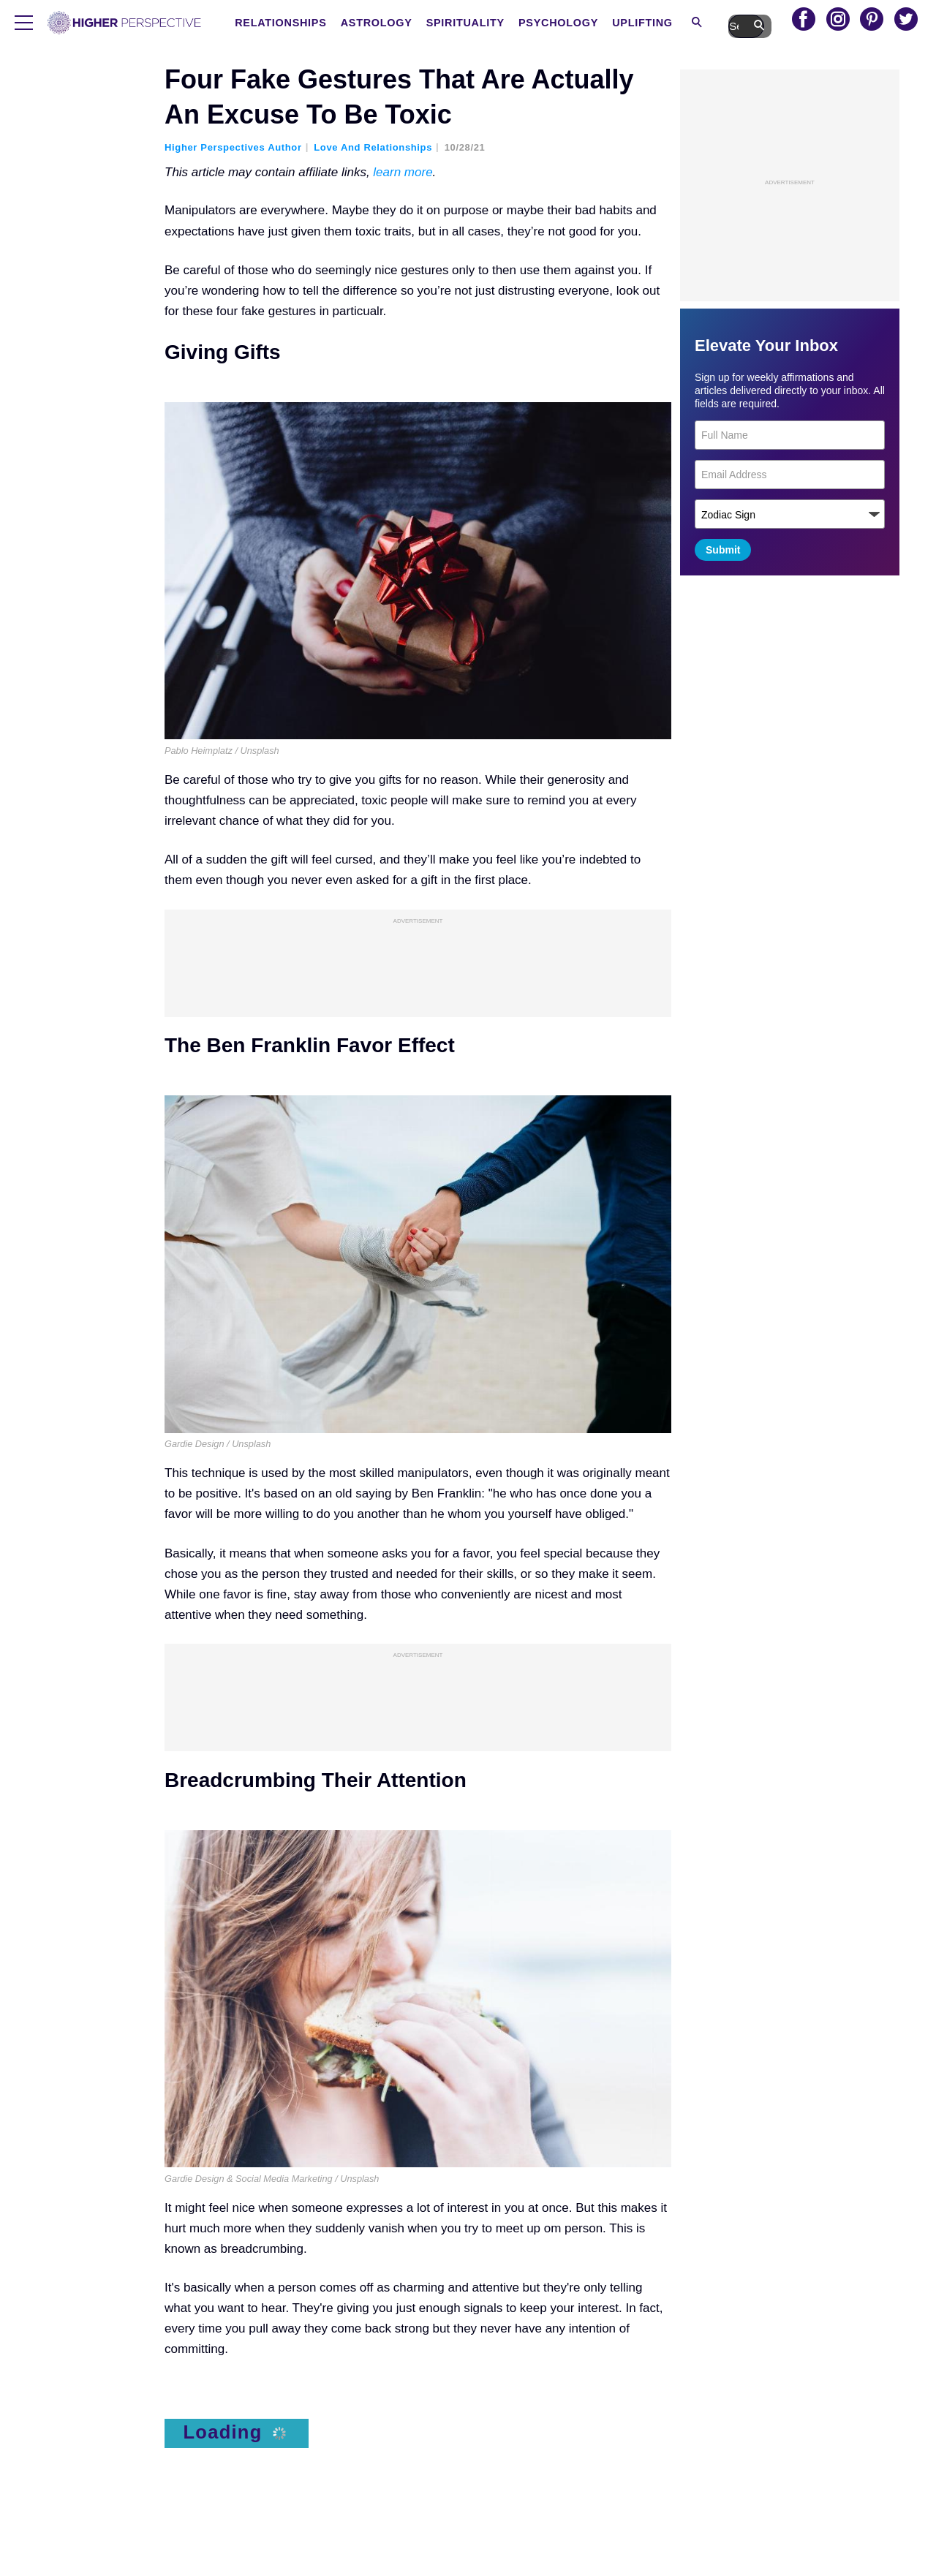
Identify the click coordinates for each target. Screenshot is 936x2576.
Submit (723, 550)
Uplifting (694, 23)
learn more (402, 172)
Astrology (435, 23)
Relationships (343, 23)
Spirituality (522, 23)
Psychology (613, 23)
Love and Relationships (373, 147)
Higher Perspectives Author (233, 147)
